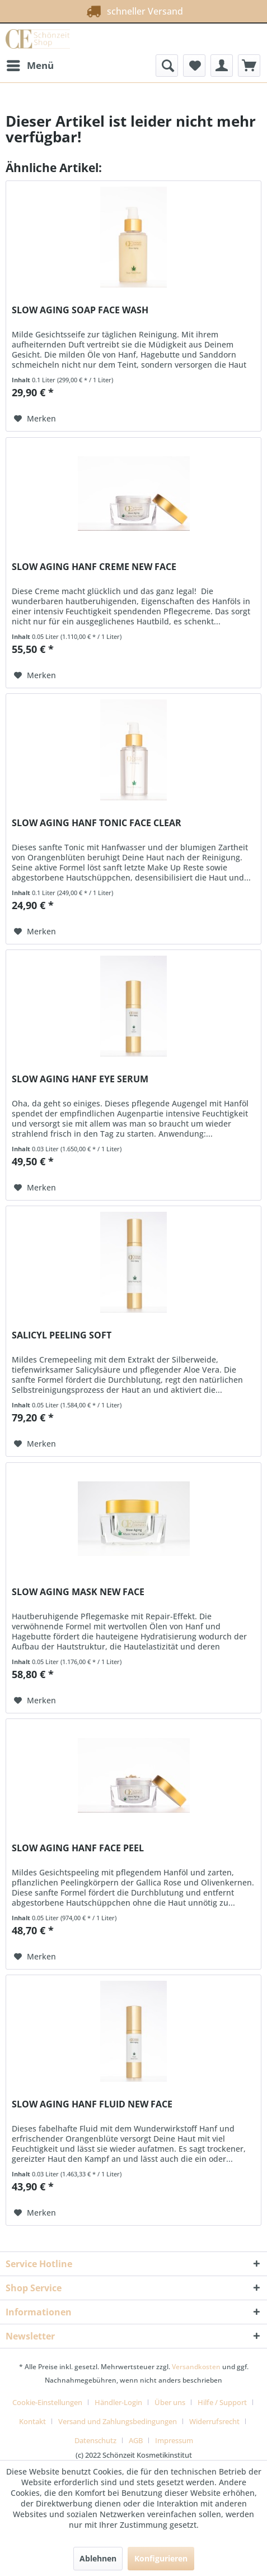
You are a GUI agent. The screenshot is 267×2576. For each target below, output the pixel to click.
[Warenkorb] (249, 65)
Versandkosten (196, 2366)
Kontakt (32, 2421)
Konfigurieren (161, 2558)
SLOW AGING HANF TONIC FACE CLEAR (96, 823)
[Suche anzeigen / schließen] (167, 65)
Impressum (174, 2440)
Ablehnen (97, 2558)
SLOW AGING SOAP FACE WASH (80, 310)
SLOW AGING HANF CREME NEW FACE (94, 567)
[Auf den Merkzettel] (35, 418)
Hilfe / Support (222, 2402)
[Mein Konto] (221, 65)
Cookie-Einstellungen (47, 2402)
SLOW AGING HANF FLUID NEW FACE (92, 2104)
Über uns (169, 2402)
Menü (30, 64)
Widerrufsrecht (214, 2421)
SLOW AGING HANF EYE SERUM (80, 1079)
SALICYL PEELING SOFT (61, 1335)
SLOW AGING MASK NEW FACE (78, 1592)
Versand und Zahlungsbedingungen (117, 2421)
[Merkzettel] (194, 65)
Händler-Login (118, 2402)
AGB (136, 2440)
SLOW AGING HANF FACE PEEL (78, 1848)
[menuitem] (29, 65)
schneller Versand (132, 9)
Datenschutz (95, 2440)
